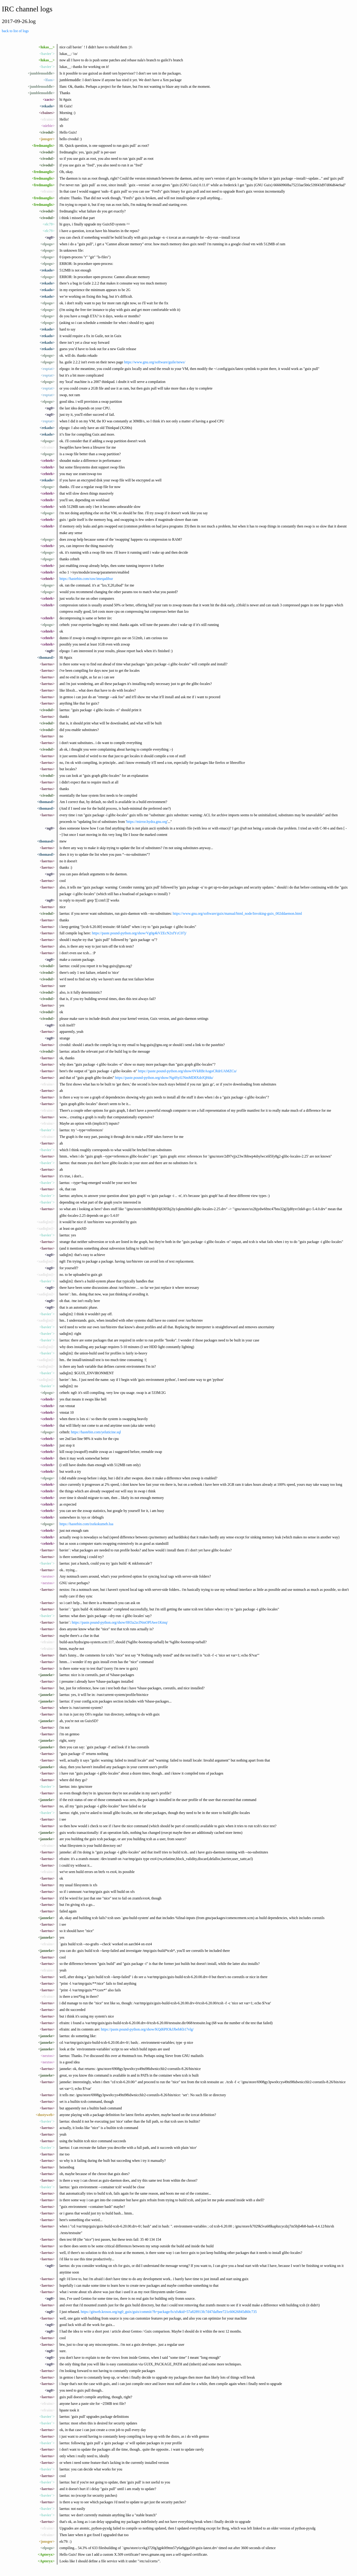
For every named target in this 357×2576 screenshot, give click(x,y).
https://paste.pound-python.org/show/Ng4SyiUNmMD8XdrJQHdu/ (164, 1078)
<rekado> (47, 106)
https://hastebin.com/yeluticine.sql (96, 1432)
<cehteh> (47, 460)
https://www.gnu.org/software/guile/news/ (154, 362)
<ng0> (50, 237)
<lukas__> (46, 47)
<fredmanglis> (43, 145)
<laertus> (47, 664)
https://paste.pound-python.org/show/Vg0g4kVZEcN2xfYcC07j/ (139, 933)
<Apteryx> (46, 2554)
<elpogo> (47, 244)
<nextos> (48, 1576)
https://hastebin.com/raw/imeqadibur (86, 579)
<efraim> (47, 119)
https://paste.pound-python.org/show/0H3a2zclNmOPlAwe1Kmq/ (120, 1622)
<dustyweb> (45, 2115)
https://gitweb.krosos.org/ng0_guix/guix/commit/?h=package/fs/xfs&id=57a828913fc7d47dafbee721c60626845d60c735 (169, 2312)
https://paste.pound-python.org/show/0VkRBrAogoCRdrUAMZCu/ (187, 1071)
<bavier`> (47, 54)
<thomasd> (46, 657)
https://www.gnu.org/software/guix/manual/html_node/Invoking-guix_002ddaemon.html (237, 913)
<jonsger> (47, 139)
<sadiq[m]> (46, 1222)
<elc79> (49, 224)
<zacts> (49, 99)
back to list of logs (15, 31)
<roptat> (48, 369)
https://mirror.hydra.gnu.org (146, 822)
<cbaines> (47, 113)
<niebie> (48, 126)
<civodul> (47, 132)
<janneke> (46, 1675)
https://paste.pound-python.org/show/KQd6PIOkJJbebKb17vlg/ (147, 2029)
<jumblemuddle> (41, 73)
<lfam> (49, 80)
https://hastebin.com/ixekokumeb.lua (86, 1524)
